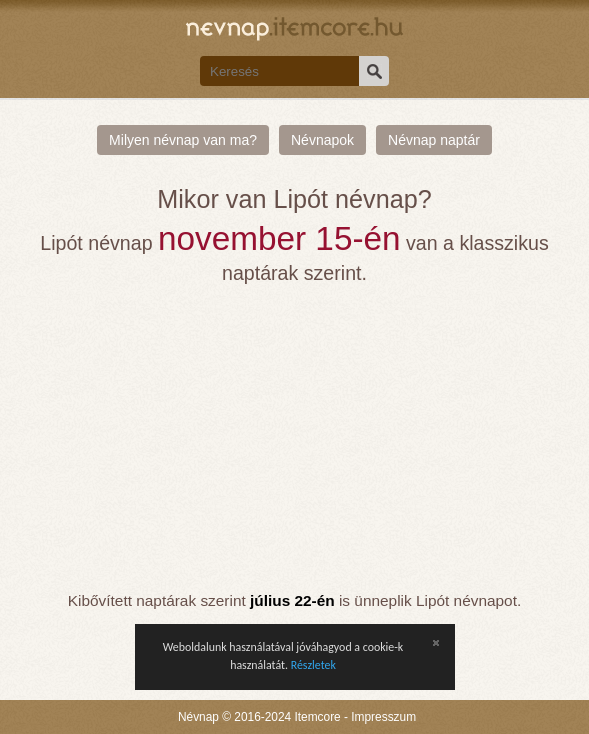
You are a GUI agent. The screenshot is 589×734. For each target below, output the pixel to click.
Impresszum (383, 717)
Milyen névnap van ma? (183, 140)
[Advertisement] (295, 438)
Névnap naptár (434, 140)
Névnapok (322, 140)
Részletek (313, 665)
